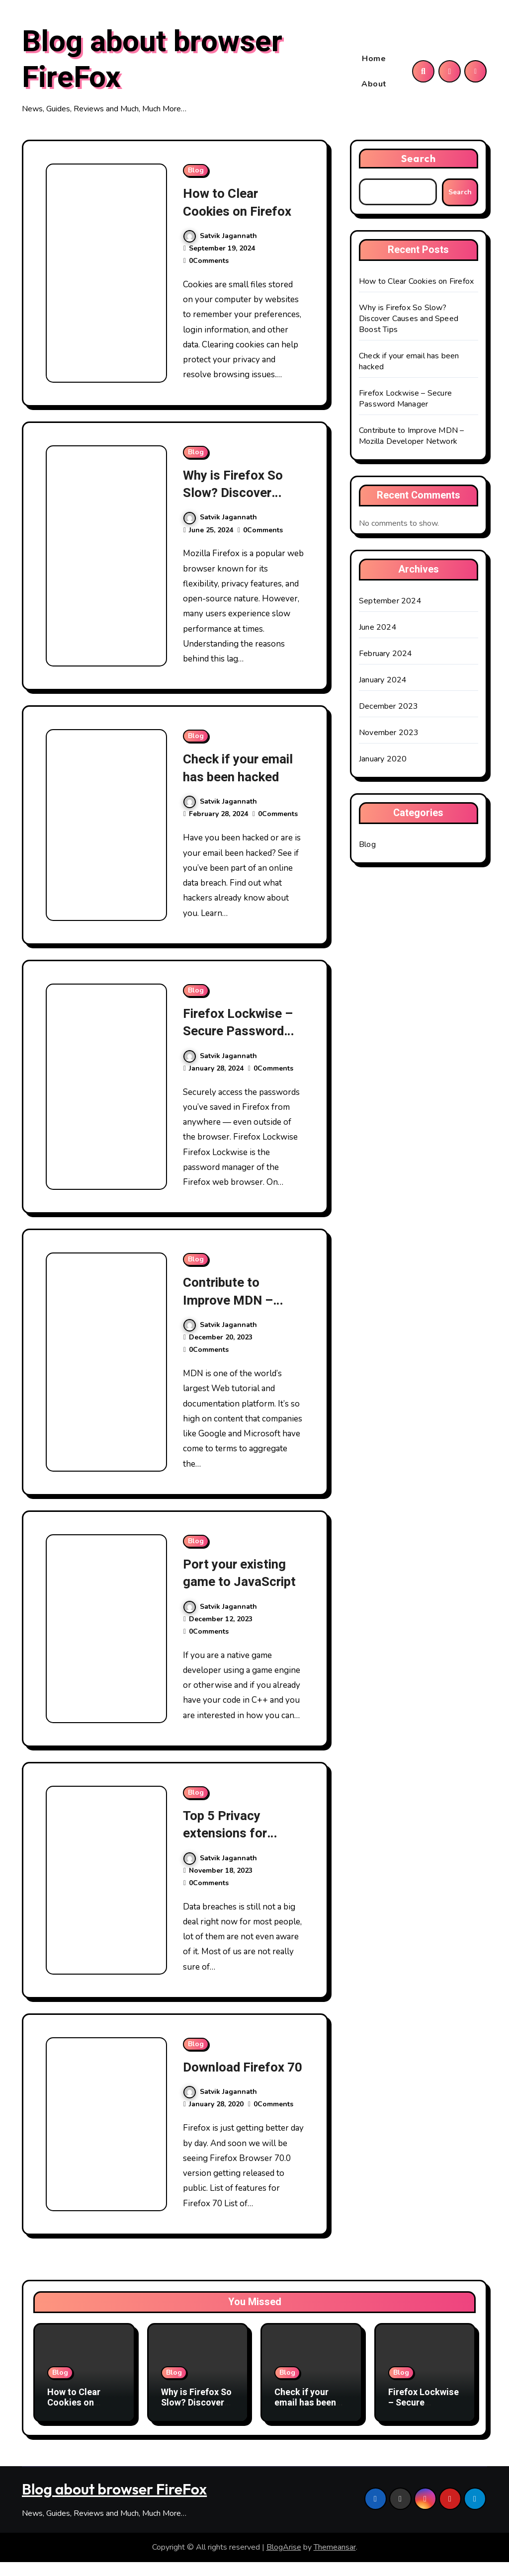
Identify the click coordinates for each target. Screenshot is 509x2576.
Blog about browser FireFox (152, 60)
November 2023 (389, 734)
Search (418, 160)
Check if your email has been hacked (241, 769)
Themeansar (335, 2561)
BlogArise (283, 2561)
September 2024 (390, 602)
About (374, 84)
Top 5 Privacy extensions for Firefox (226, 1833)
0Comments (209, 262)
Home (374, 59)
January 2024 (383, 681)
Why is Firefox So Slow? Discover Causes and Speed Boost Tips (238, 502)
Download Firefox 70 (236, 2075)
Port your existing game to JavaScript (241, 1573)
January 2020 (383, 760)
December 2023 (389, 707)
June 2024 (378, 628)
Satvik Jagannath (220, 237)
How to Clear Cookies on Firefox (240, 203)
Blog (196, 171)
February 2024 (386, 655)
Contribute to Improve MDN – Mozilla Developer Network (238, 1309)
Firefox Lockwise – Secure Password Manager (240, 1031)
